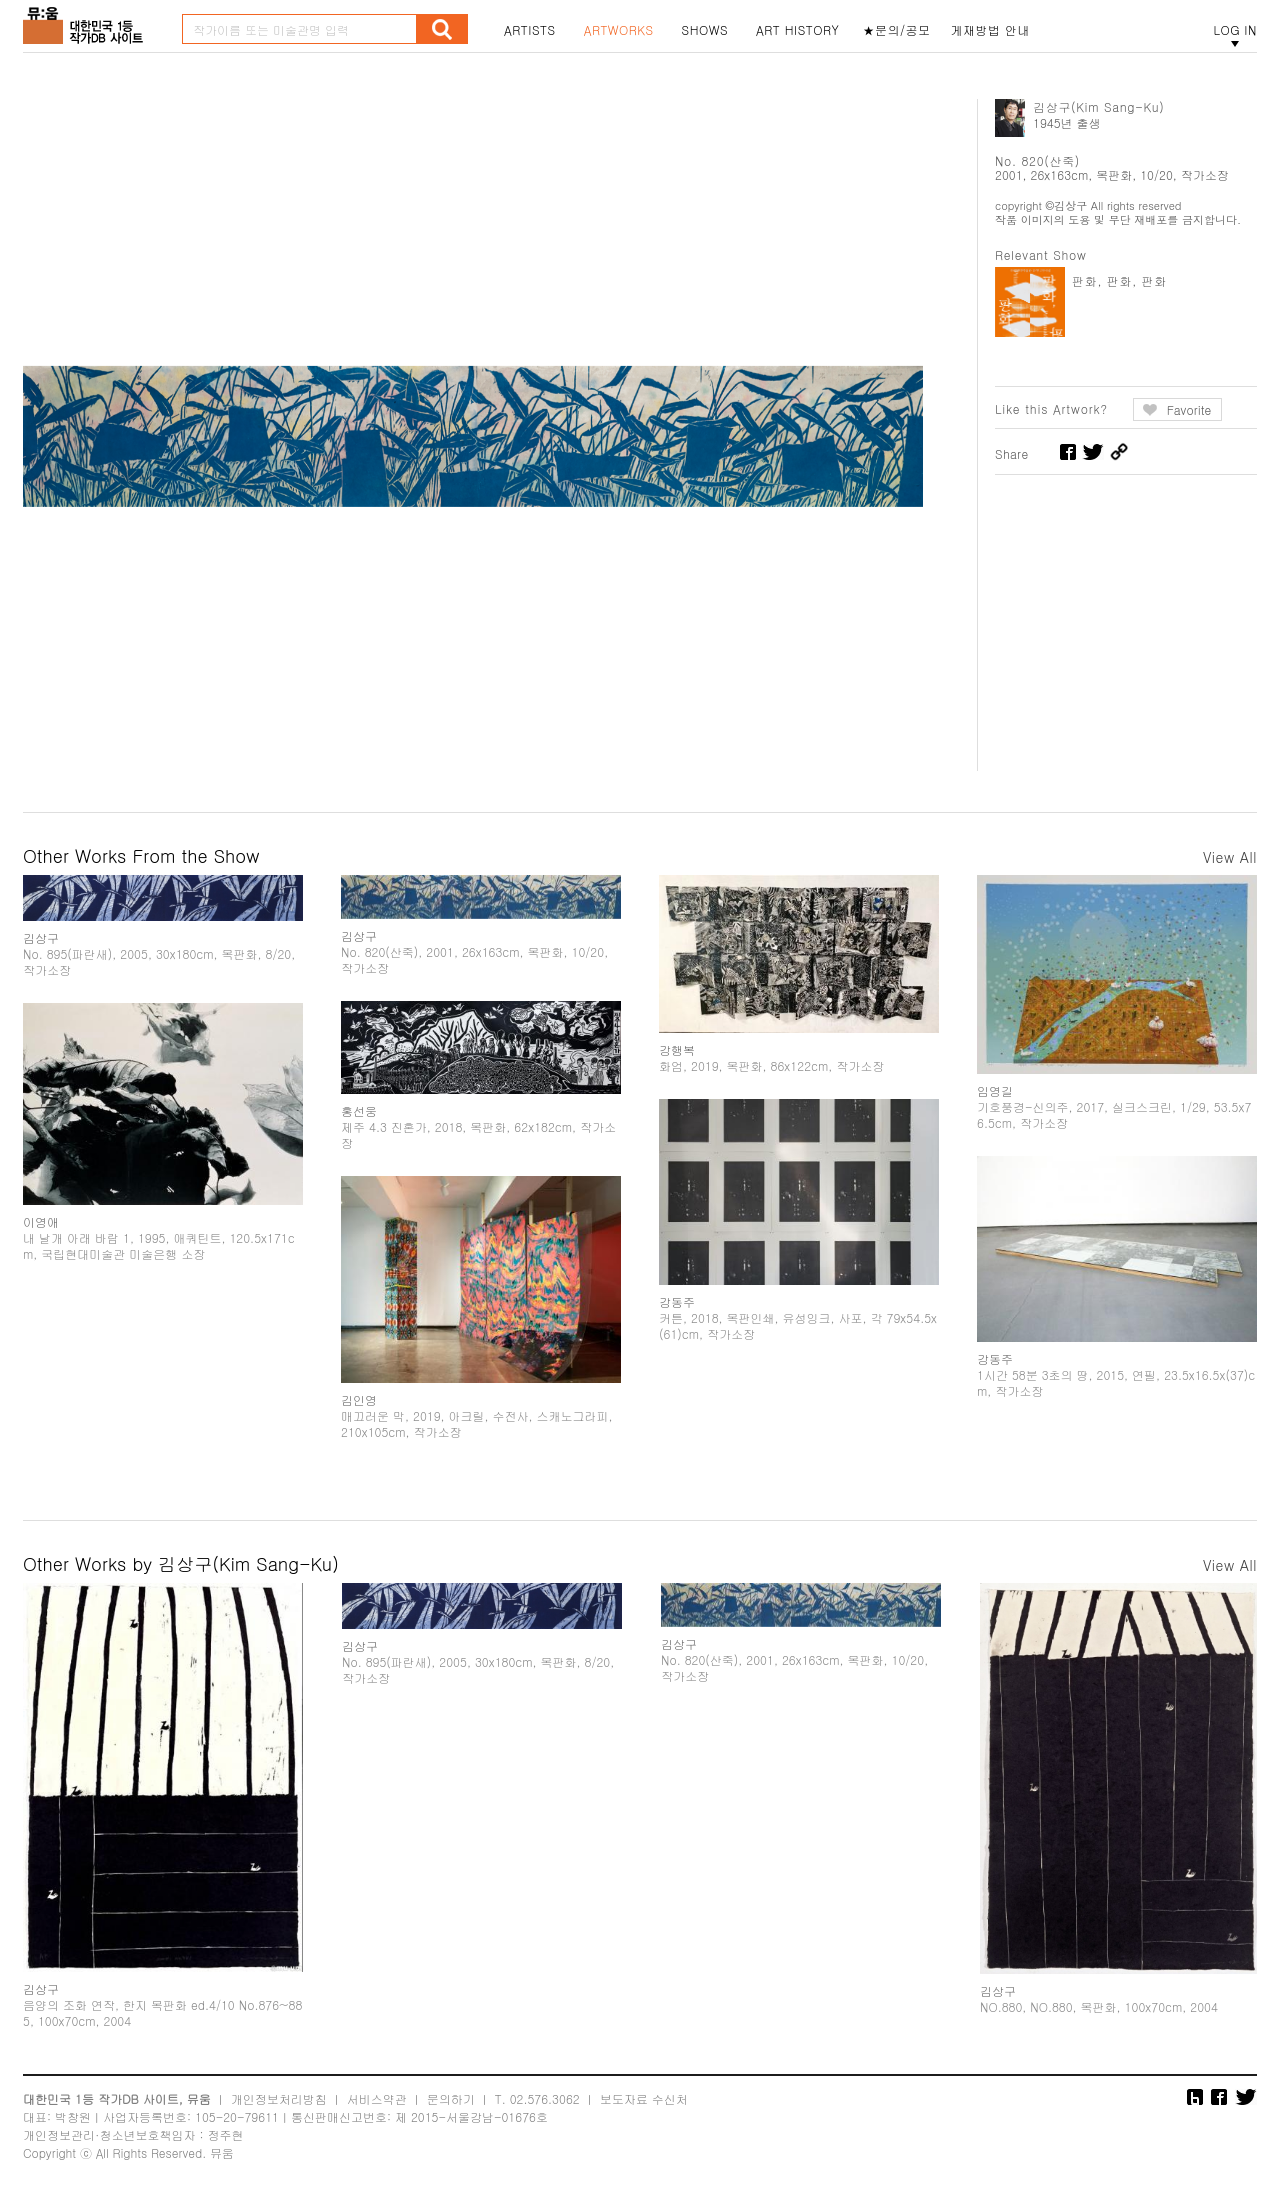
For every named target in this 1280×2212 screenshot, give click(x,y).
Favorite (1189, 409)
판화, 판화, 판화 (1119, 280)
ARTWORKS (619, 30)
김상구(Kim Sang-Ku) (1099, 106)
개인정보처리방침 (279, 2098)
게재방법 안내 (991, 30)
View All (1230, 857)
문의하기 (451, 2098)
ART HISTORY (798, 30)
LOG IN (1235, 30)
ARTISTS (530, 30)
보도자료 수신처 (644, 2098)
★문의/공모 (897, 30)
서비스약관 (377, 2098)
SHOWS (705, 30)
